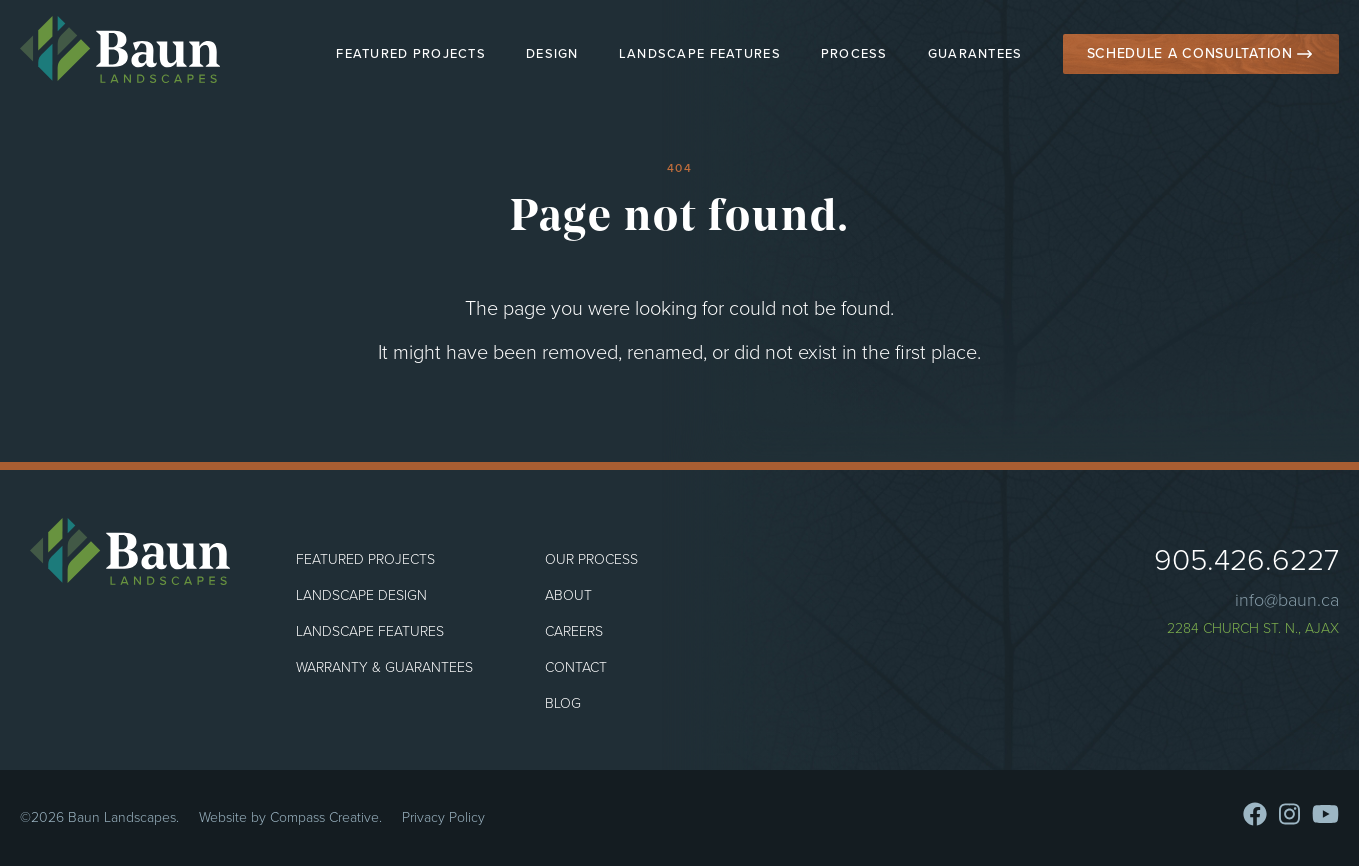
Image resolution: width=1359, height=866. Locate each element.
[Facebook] (1255, 814)
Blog (563, 703)
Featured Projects (411, 53)
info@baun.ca (1287, 600)
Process (854, 53)
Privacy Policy (443, 817)
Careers (574, 631)
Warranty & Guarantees (384, 667)
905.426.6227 (1246, 560)
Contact (576, 667)
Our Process (591, 559)
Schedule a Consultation (1190, 53)
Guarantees (975, 53)
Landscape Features (700, 53)
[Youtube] (1325, 814)
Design (552, 53)
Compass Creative (324, 817)
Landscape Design (361, 595)
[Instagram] (1289, 814)
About (568, 595)
